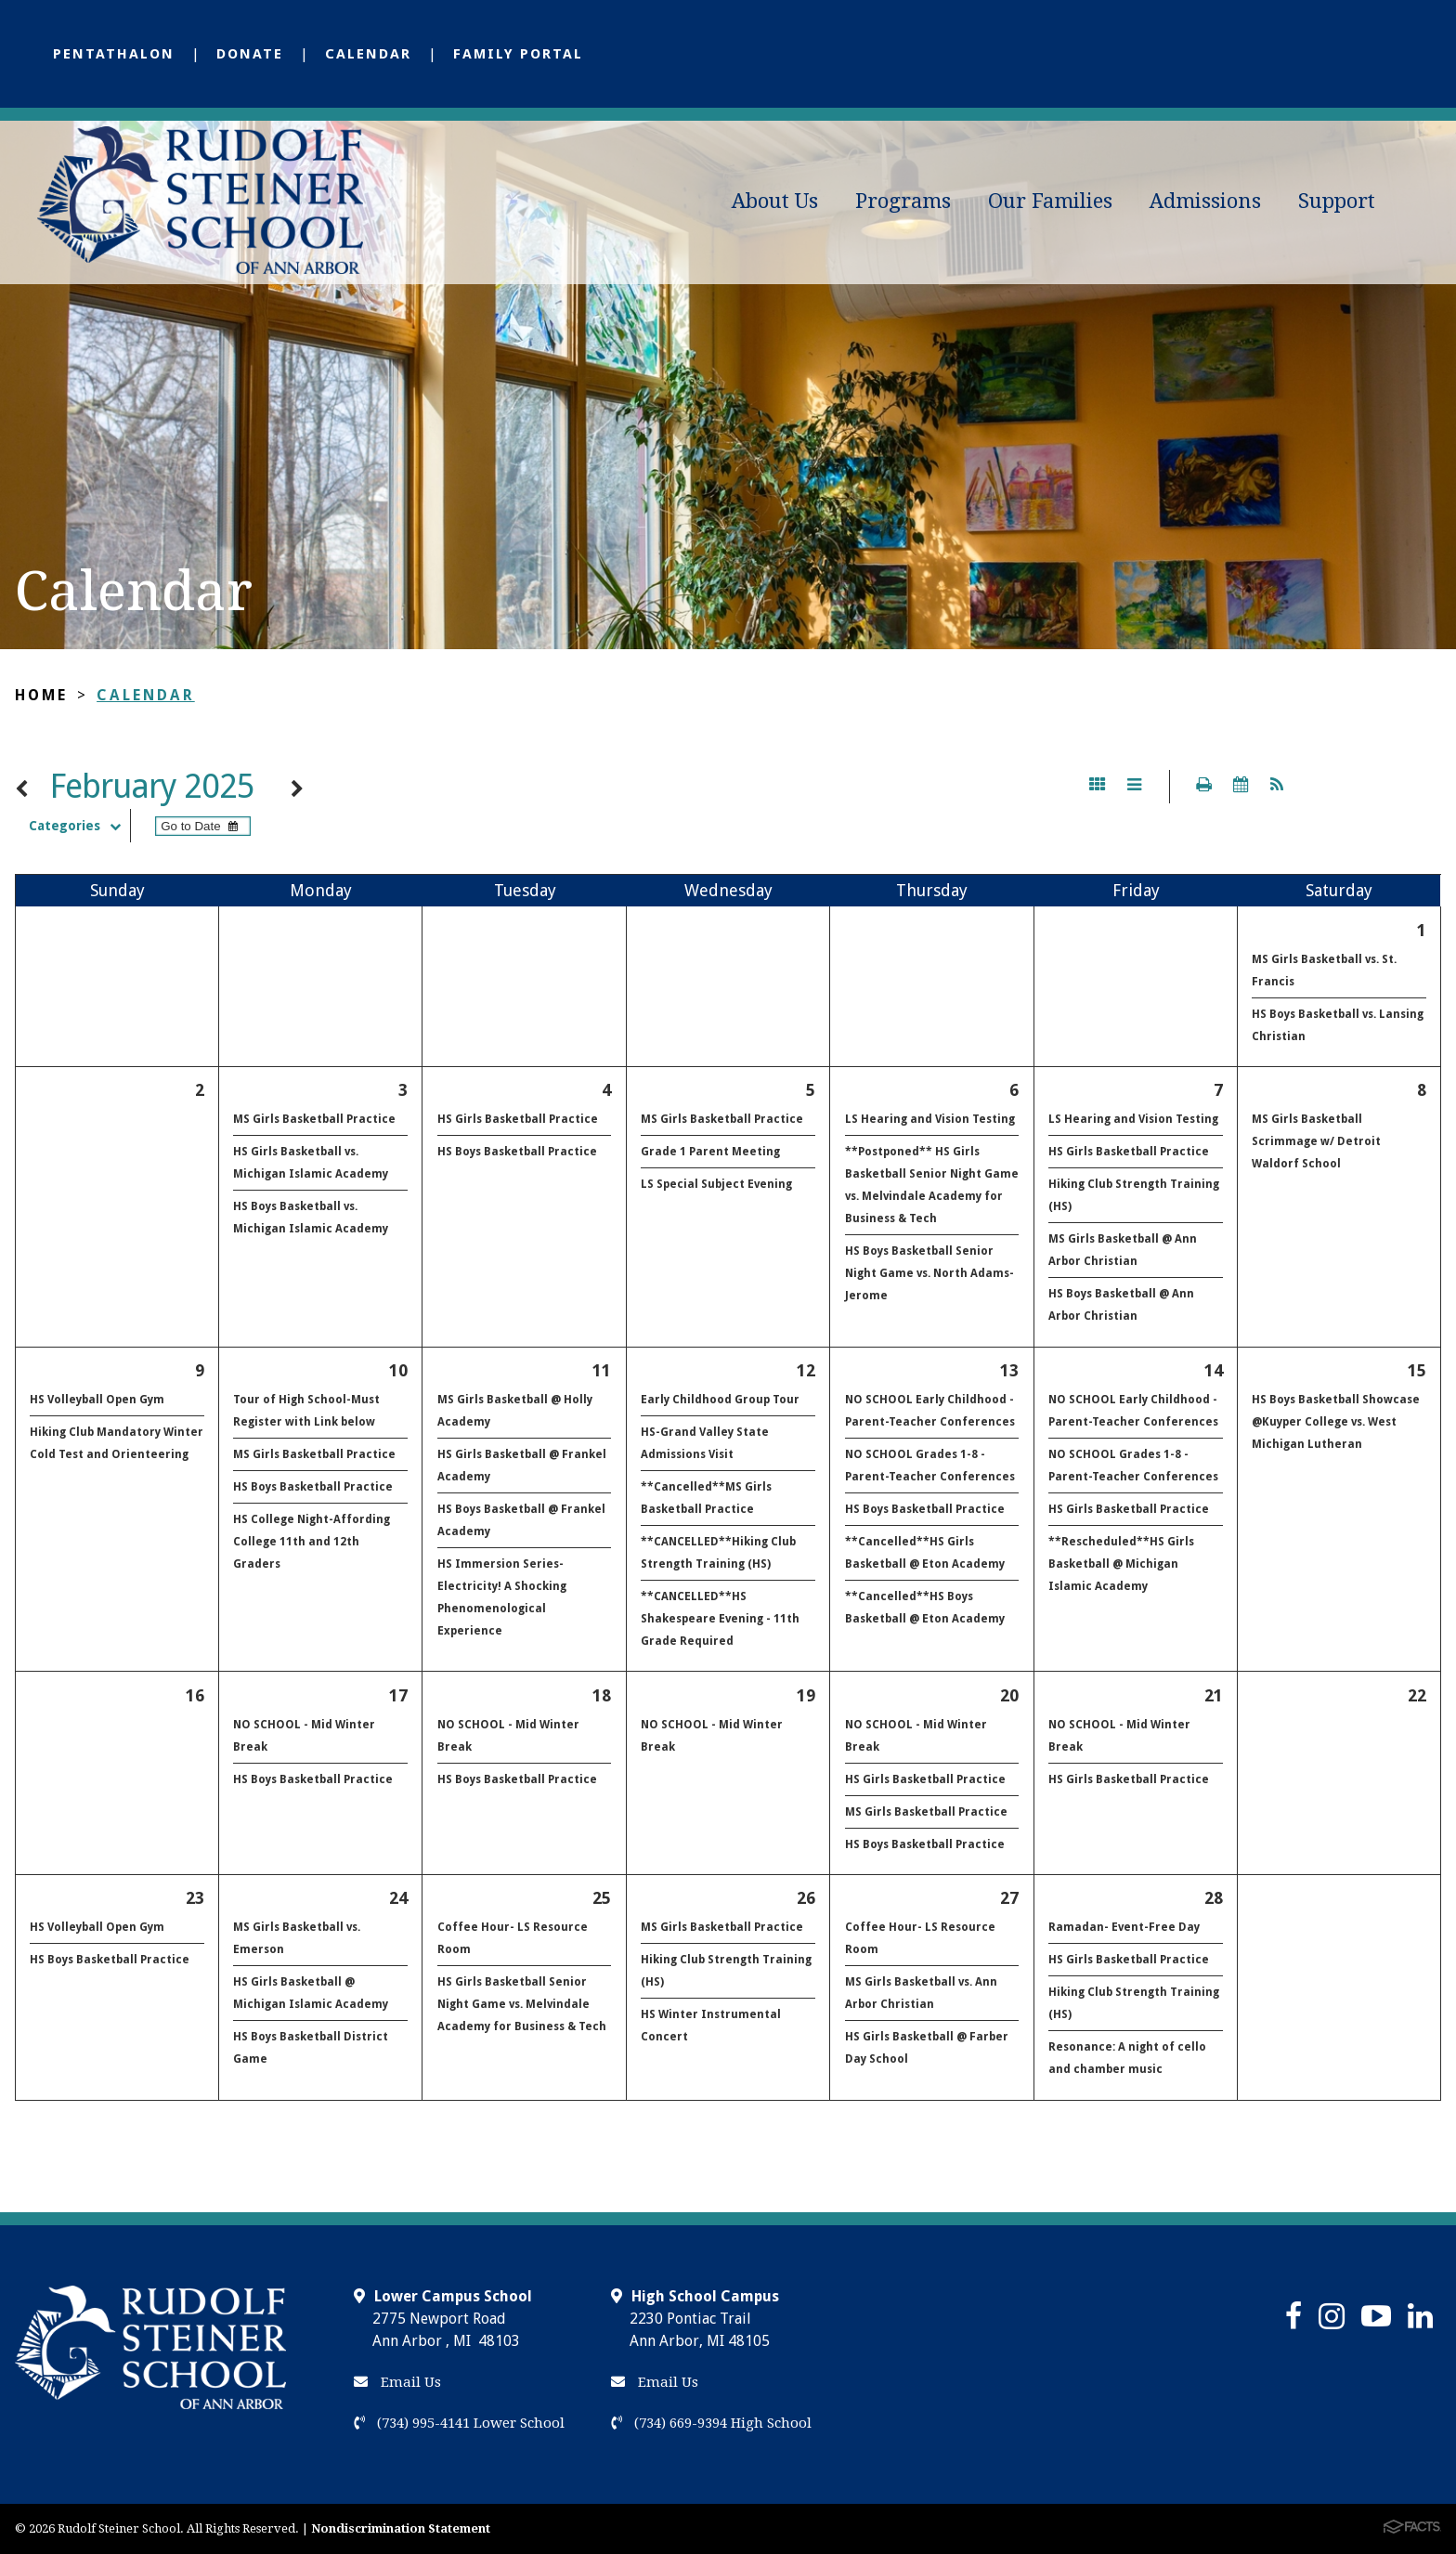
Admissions (1205, 201)
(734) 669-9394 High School (711, 2423)
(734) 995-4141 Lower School (459, 2423)
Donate (249, 54)
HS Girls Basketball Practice (517, 1119)
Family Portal (518, 54)
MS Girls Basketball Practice (314, 1119)
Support (1336, 201)
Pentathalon (114, 54)
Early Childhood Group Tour (720, 1399)
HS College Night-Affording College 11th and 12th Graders (311, 1541)
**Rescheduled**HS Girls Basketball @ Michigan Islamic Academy (1121, 1564)
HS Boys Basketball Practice (517, 1151)
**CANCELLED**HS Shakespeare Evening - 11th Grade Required (720, 1619)
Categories (79, 825)
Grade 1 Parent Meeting (710, 1151)
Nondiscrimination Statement (400, 2528)
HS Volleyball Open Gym (97, 1399)
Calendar (368, 54)
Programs (903, 201)
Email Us (397, 2382)
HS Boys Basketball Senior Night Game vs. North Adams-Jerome (929, 1273)
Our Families (1050, 201)
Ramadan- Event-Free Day (1124, 1927)
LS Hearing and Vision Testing (930, 1119)
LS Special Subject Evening (716, 1184)
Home (42, 695)
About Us (775, 201)
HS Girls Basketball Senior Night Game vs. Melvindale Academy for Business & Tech (521, 2004)
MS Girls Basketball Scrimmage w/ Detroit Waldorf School (1316, 1141)
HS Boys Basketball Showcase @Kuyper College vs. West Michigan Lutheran (1336, 1422)
